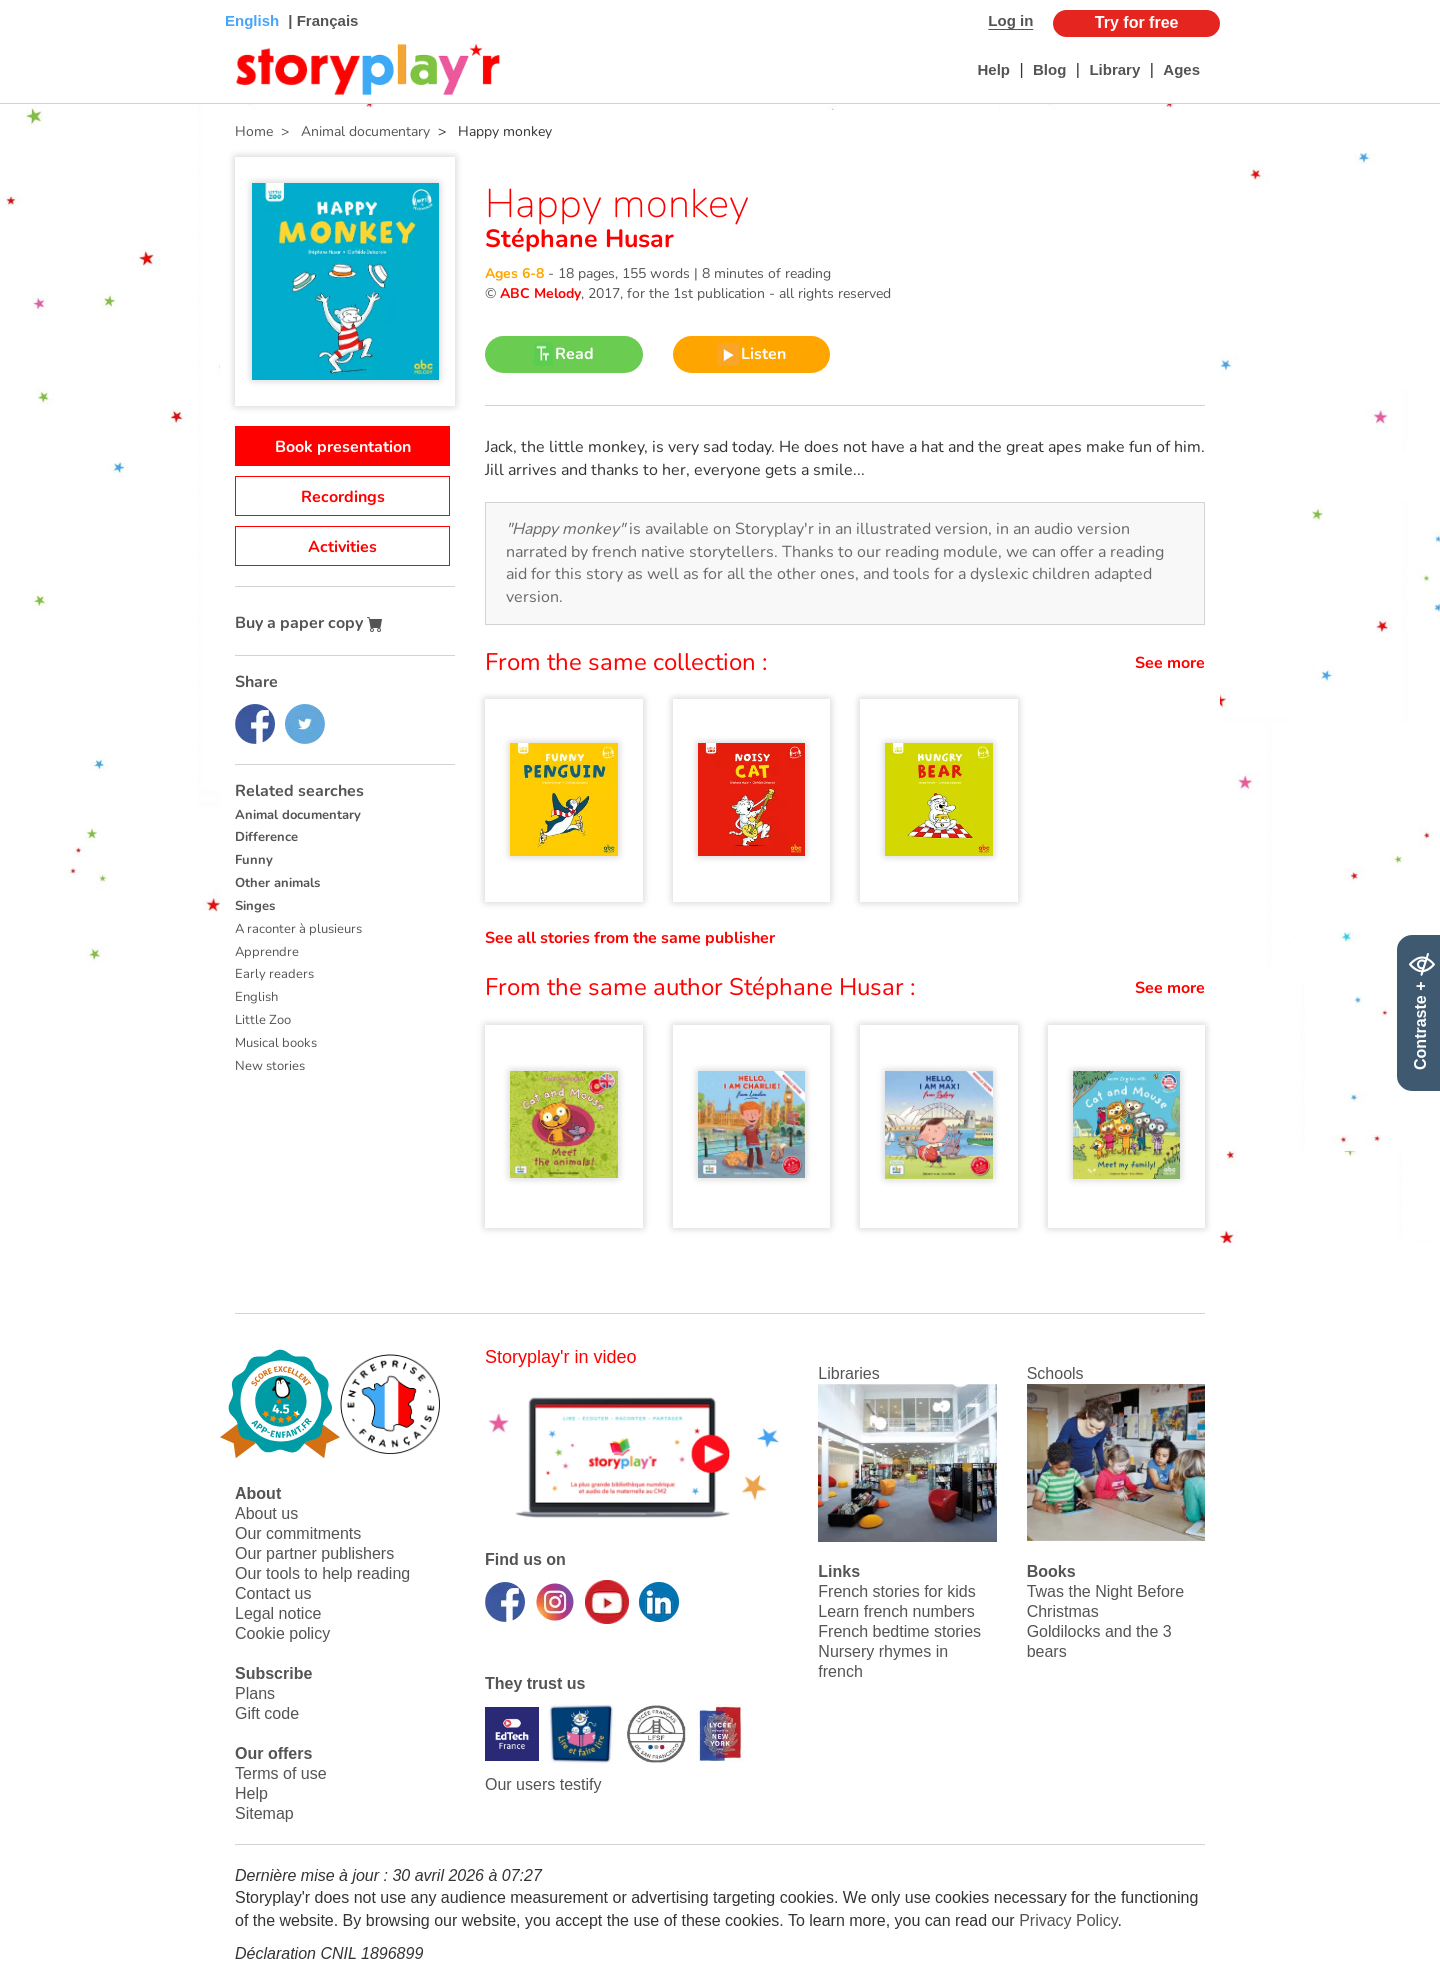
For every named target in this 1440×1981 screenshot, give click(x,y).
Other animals (277, 883)
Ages (1181, 69)
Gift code (267, 1713)
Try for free (1137, 22)
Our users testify (543, 1784)
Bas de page (40, 0)
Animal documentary (298, 815)
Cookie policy (282, 1633)
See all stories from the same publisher (630, 938)
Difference (266, 837)
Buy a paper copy (309, 623)
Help (993, 69)
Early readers (274, 974)
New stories (270, 1066)
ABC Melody (540, 293)
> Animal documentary (351, 131)
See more (1170, 663)
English (256, 997)
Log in (1010, 20)
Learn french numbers (896, 1611)
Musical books (276, 1043)
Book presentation (343, 447)
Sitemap (264, 1813)
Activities (342, 547)
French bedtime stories (899, 1631)
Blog (1049, 69)
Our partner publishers (314, 1553)
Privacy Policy (1068, 1920)
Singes (255, 906)
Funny (254, 860)
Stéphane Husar (579, 239)
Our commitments (298, 1533)
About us (266, 1513)
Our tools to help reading (322, 1573)
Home (254, 131)
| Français (321, 20)
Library (1114, 69)
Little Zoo (263, 1020)
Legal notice (278, 1613)
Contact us (273, 1593)
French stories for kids (896, 1591)
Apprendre (267, 952)
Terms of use (281, 1773)
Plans (255, 1693)
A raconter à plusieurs (298, 929)
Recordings (343, 497)
